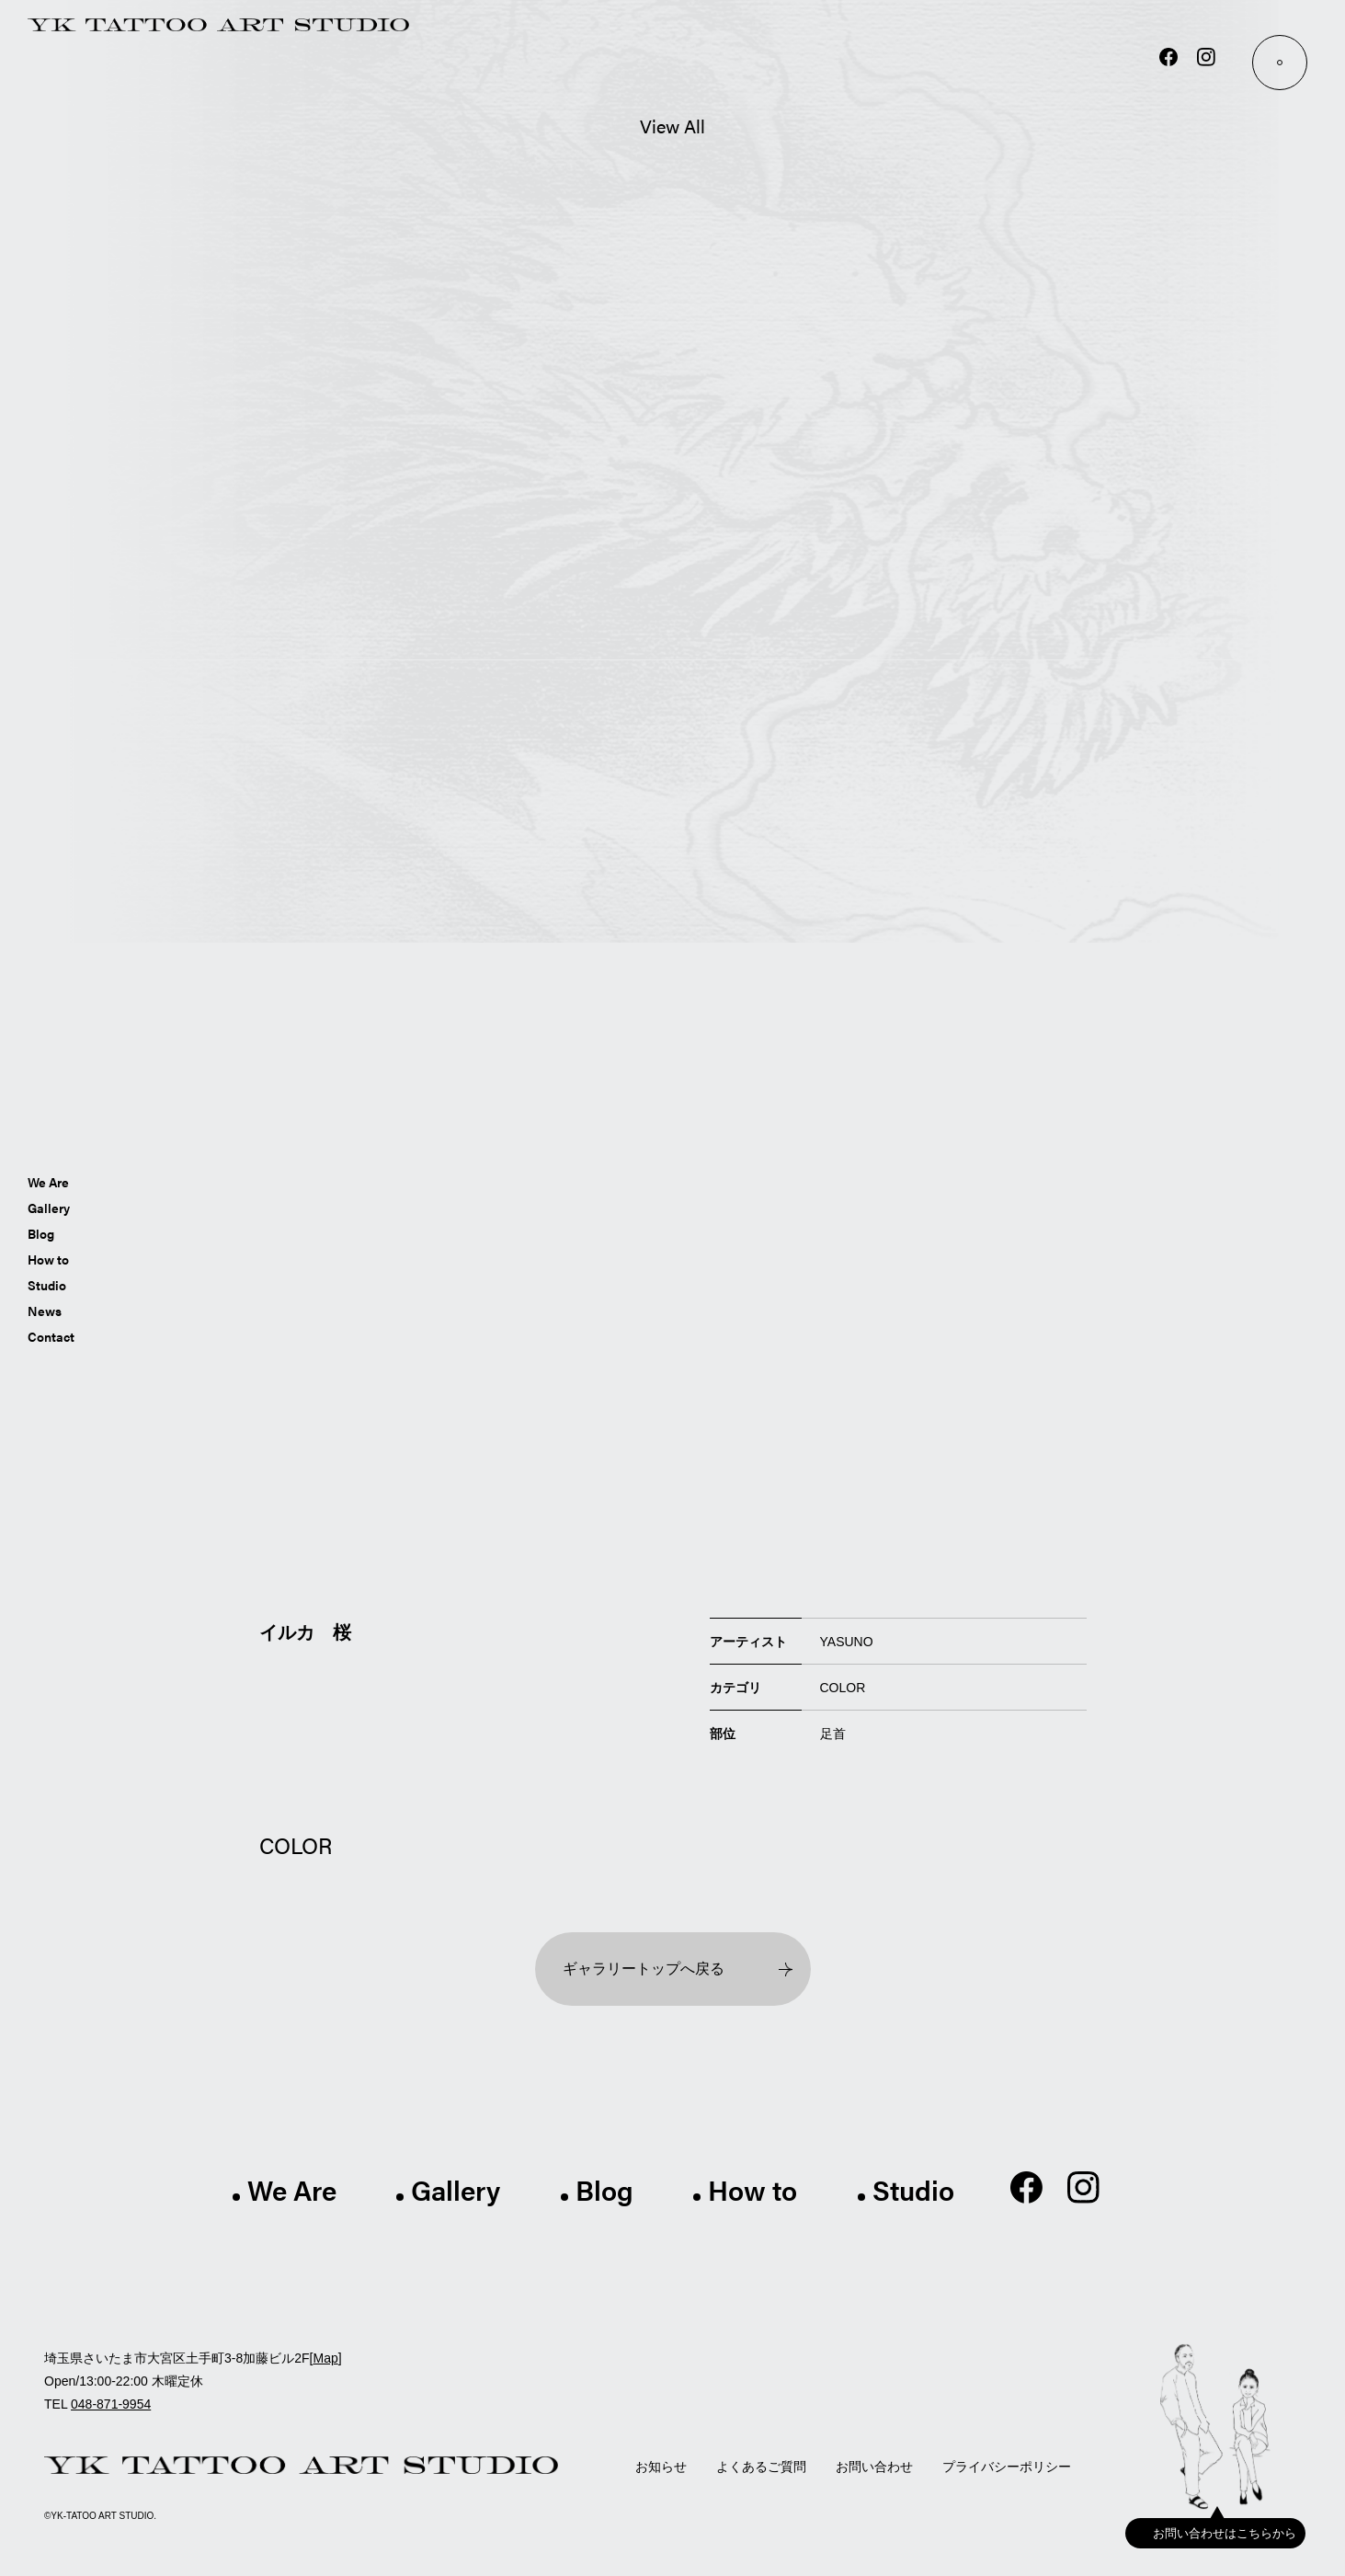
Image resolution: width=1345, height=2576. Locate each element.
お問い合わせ (874, 2466)
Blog (41, 1232)
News (45, 1309)
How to (48, 1258)
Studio (47, 1284)
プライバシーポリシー (1006, 2466)
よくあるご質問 (761, 2466)
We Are (48, 1181)
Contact (51, 1335)
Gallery (49, 1206)
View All (672, 125)
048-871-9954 (111, 2404)
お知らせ (661, 2466)
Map (325, 2358)
